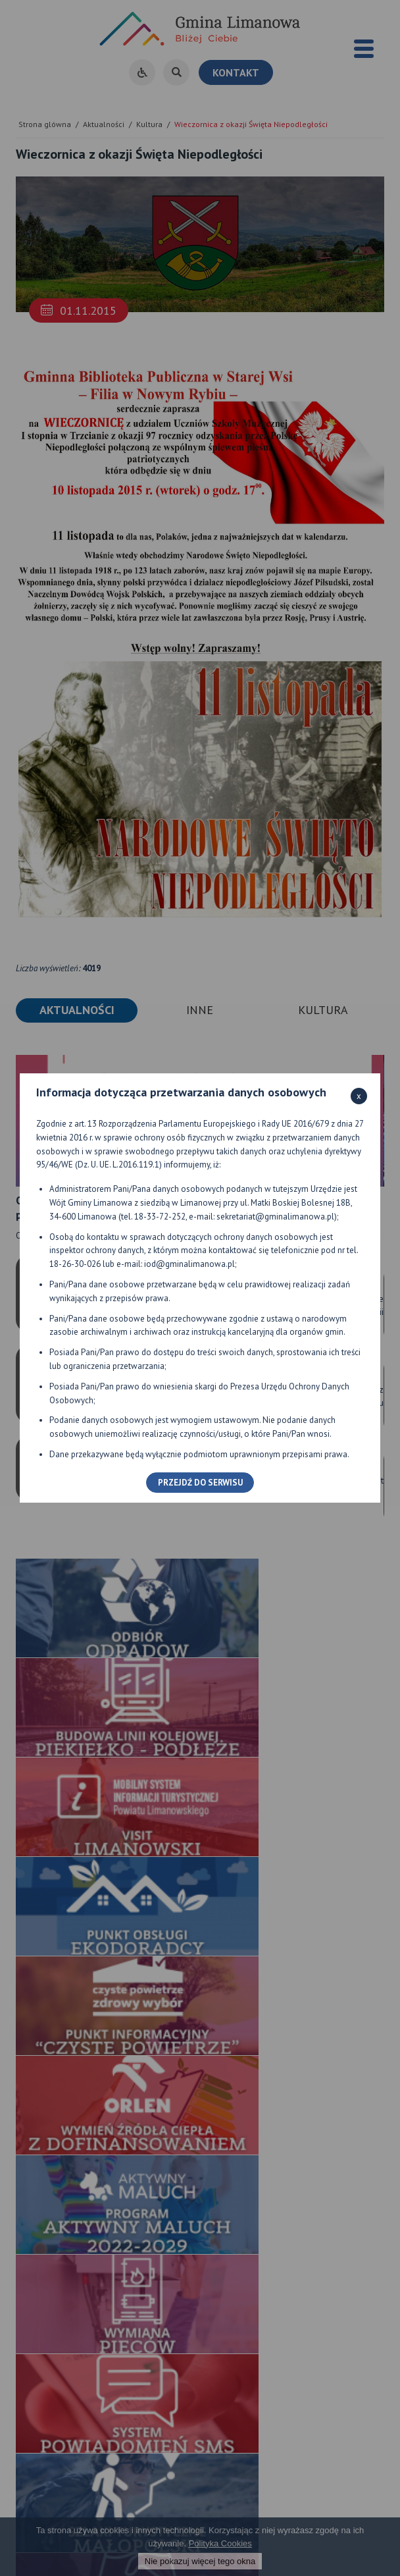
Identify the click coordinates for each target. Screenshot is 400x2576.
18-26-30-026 (75, 1264)
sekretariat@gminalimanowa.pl (275, 1216)
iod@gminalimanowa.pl (189, 1264)
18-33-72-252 (160, 1216)
